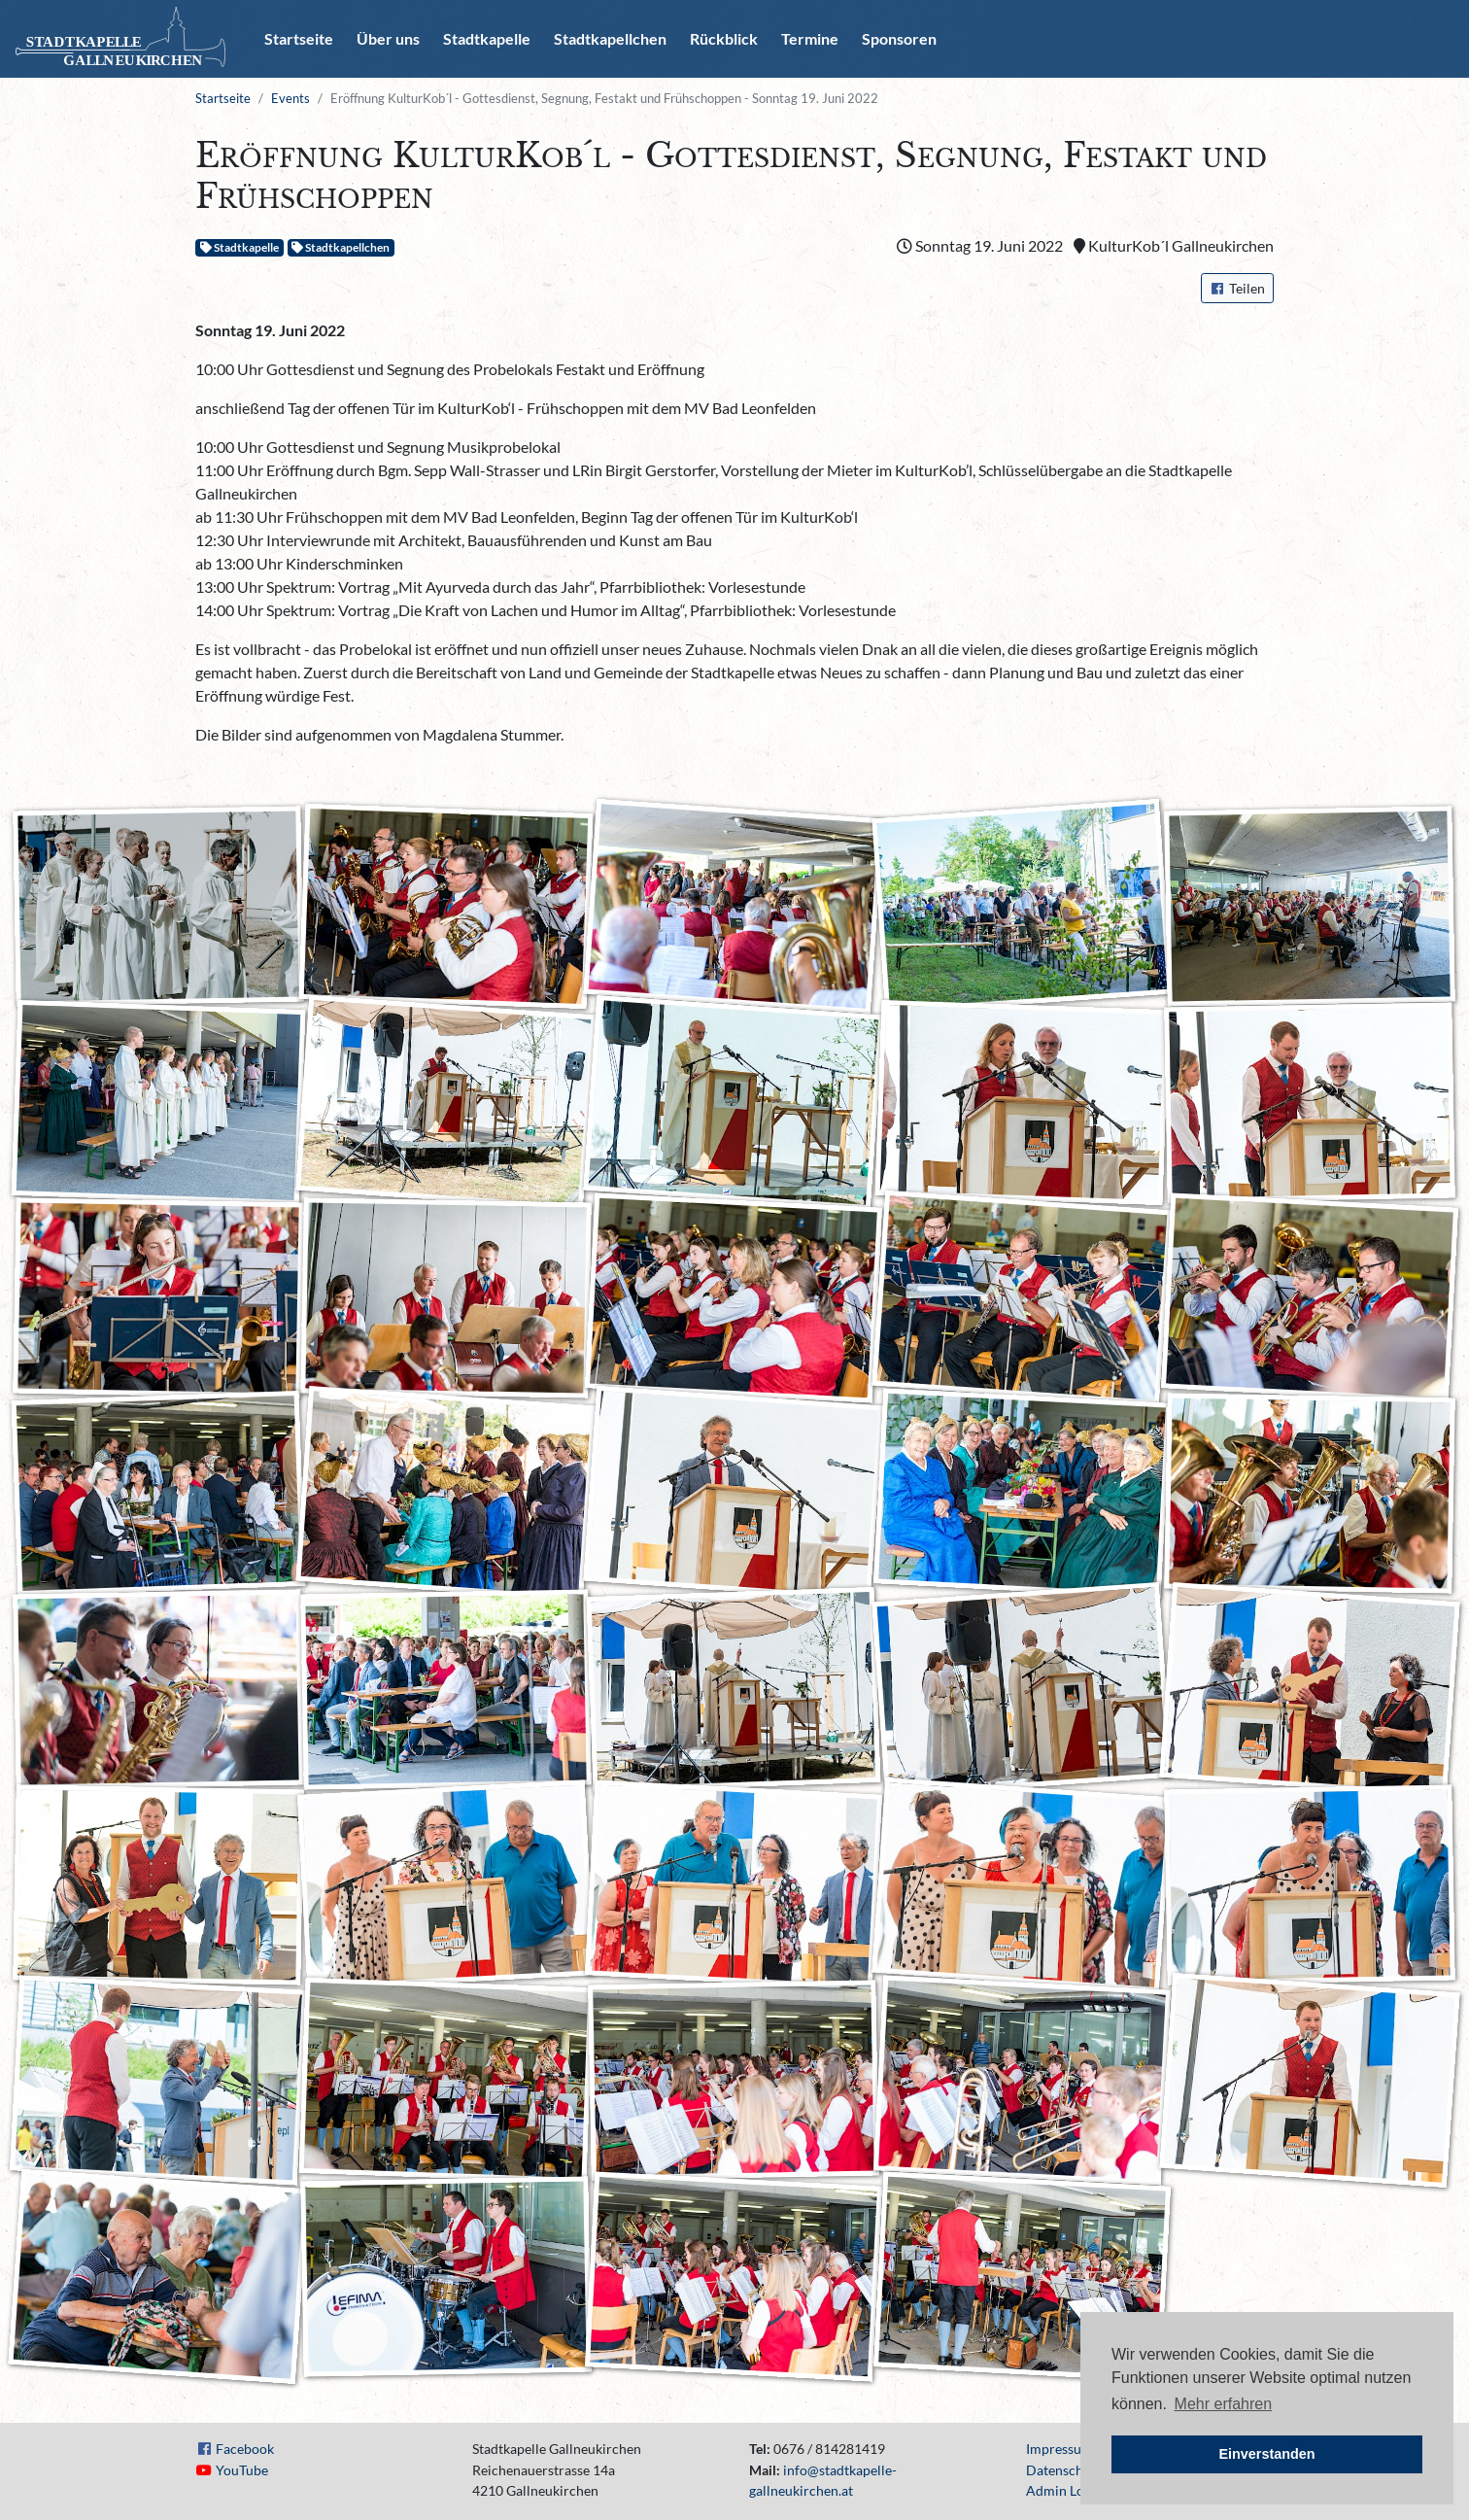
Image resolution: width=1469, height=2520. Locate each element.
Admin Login (1064, 2490)
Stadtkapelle (486, 38)
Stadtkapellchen (610, 38)
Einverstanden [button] (1266, 2454)
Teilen (1238, 288)
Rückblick (724, 38)
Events (290, 98)
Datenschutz (1064, 2470)
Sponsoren (899, 38)
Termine (809, 38)
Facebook (245, 2448)
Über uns (388, 38)
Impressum (1059, 2448)
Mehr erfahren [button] (1224, 2404)
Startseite (298, 38)
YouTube (242, 2470)
